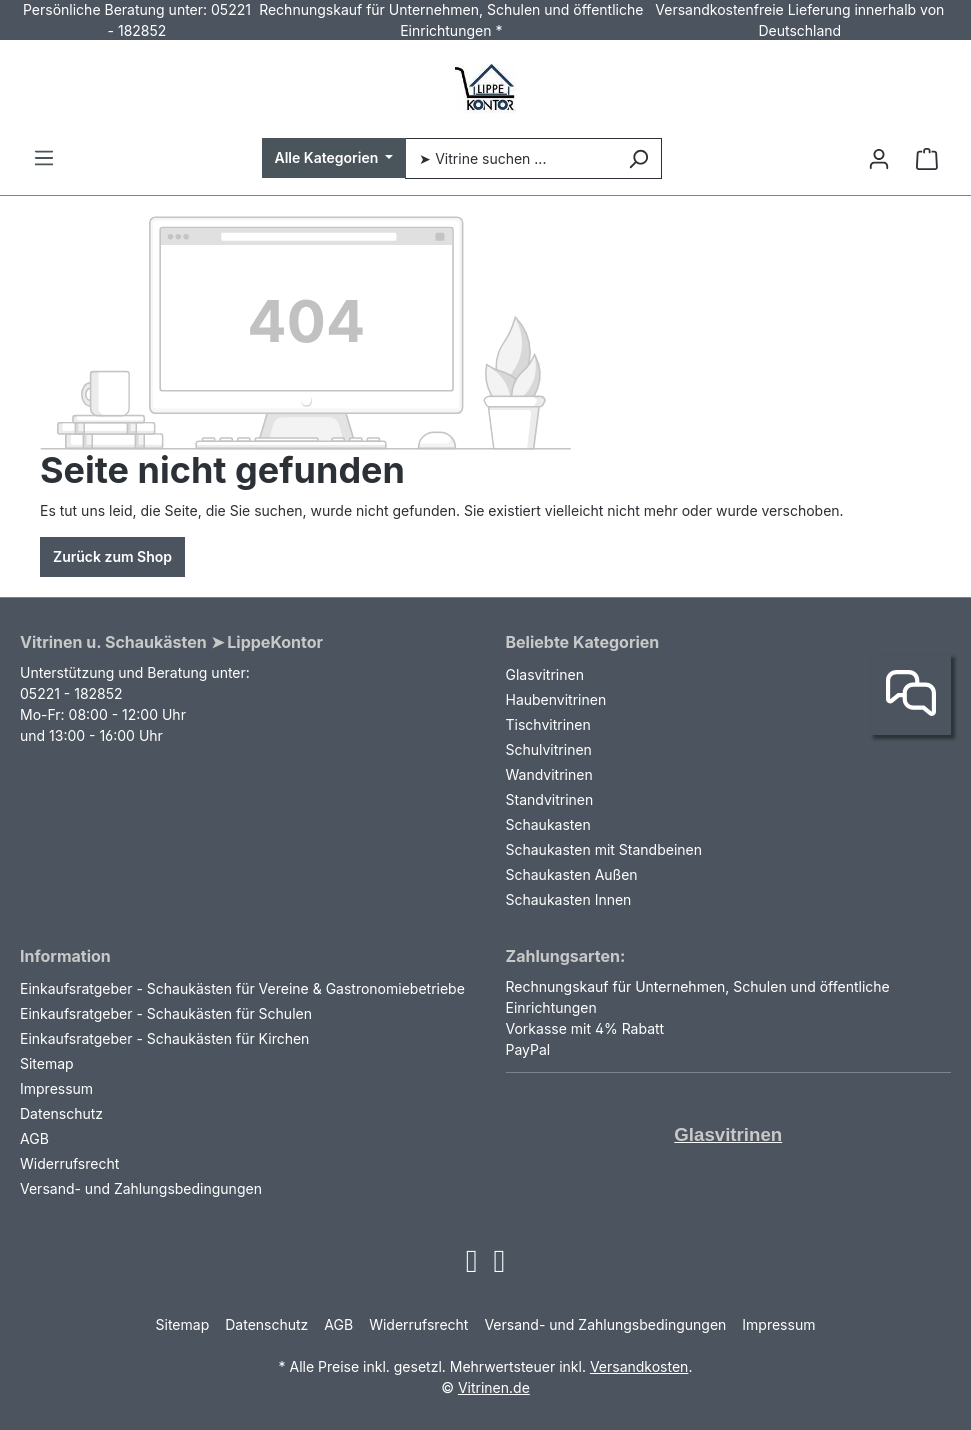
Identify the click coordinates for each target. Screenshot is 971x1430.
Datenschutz (61, 1113)
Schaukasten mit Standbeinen (604, 849)
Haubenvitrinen (556, 699)
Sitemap (47, 1063)
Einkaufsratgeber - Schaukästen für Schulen (166, 1013)
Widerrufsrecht (69, 1163)
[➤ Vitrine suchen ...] (510, 158)
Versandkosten (639, 1366)
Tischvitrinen (548, 724)
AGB (34, 1138)
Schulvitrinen (549, 749)
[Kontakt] (911, 695)
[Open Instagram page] (472, 1266)
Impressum (56, 1088)
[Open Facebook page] (500, 1266)
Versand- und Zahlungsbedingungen (141, 1188)
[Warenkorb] (927, 159)
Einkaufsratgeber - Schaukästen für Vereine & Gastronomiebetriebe (242, 988)
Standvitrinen (550, 799)
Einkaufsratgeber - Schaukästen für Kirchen (164, 1038)
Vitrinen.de (494, 1387)
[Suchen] (638, 158)
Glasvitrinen (545, 674)
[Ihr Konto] (879, 159)
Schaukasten (548, 824)
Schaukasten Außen (572, 874)
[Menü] (44, 158)
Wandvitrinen (549, 774)
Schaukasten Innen (569, 899)
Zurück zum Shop (112, 556)
